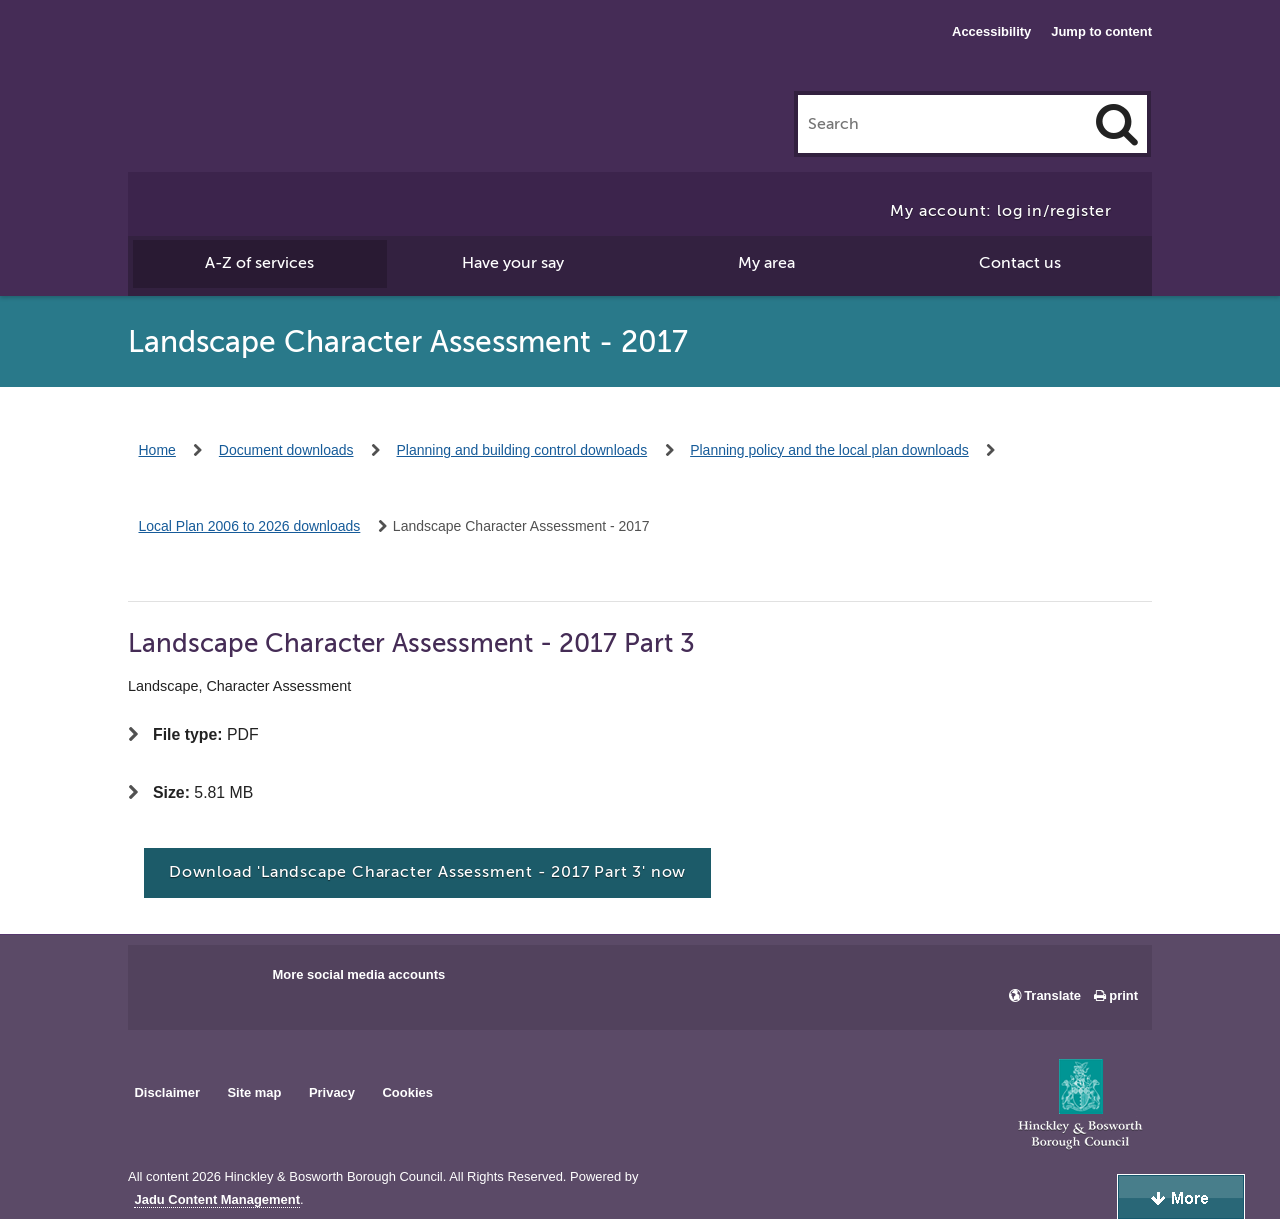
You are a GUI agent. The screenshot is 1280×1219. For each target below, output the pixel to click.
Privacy (332, 1092)
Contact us (1020, 263)
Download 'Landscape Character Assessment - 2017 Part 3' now (427, 872)
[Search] (1117, 124)
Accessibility (991, 31)
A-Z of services (259, 263)
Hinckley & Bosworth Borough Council (210, 55)
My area (766, 263)
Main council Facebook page (164, 981)
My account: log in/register (1001, 211)
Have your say (513, 263)
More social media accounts (358, 974)
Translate (1052, 995)
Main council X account (226, 981)
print (1123, 995)
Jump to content (1101, 31)
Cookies (408, 1092)
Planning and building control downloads (522, 450)
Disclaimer (167, 1092)
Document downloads (286, 450)
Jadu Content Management (217, 1200)
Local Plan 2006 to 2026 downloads (250, 526)
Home (157, 450)
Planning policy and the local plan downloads (829, 450)
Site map (254, 1092)
